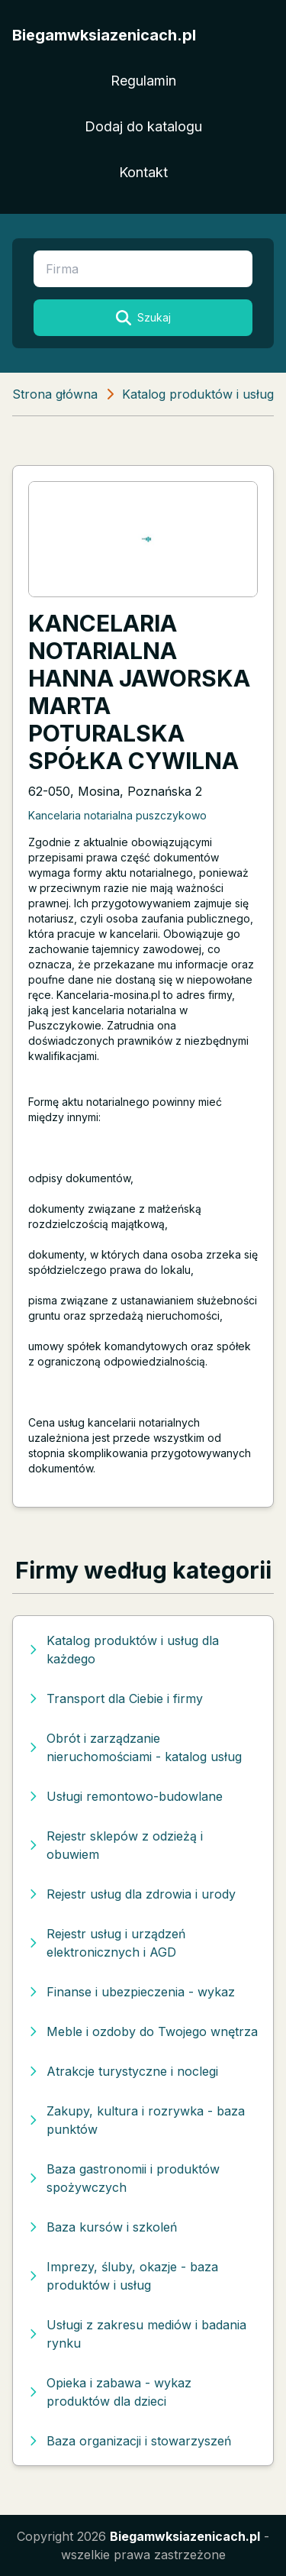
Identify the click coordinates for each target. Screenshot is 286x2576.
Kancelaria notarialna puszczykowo (117, 815)
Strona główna (55, 394)
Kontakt (143, 172)
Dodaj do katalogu (143, 126)
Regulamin (143, 81)
